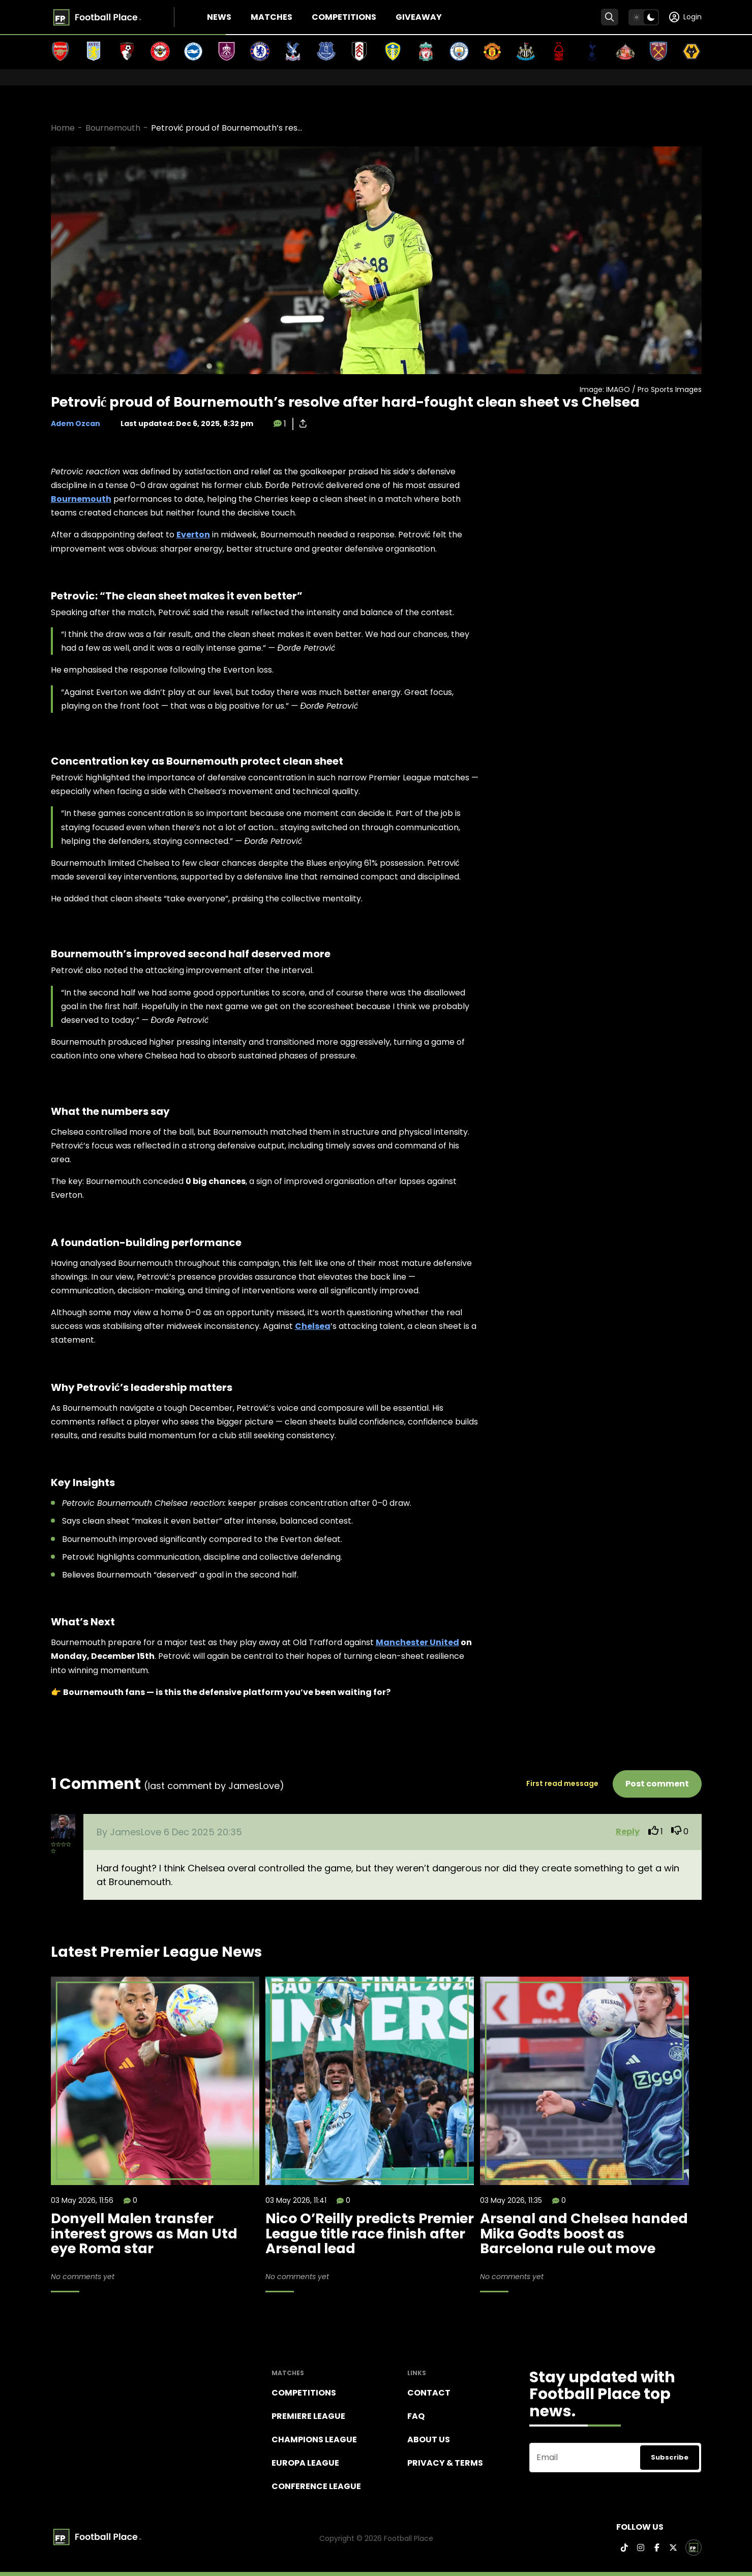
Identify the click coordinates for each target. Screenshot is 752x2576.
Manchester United (417, 1642)
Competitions (344, 17)
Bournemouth (112, 128)
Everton (193, 534)
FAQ (416, 2416)
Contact (428, 2393)
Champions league (314, 2439)
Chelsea (312, 1326)
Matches (271, 17)
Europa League (305, 2463)
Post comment (657, 1784)
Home (63, 128)
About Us (428, 2439)
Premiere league (308, 2416)
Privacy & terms (445, 2463)
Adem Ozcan (75, 423)
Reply (628, 1831)
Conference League (316, 2486)
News (219, 17)
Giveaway (419, 17)
